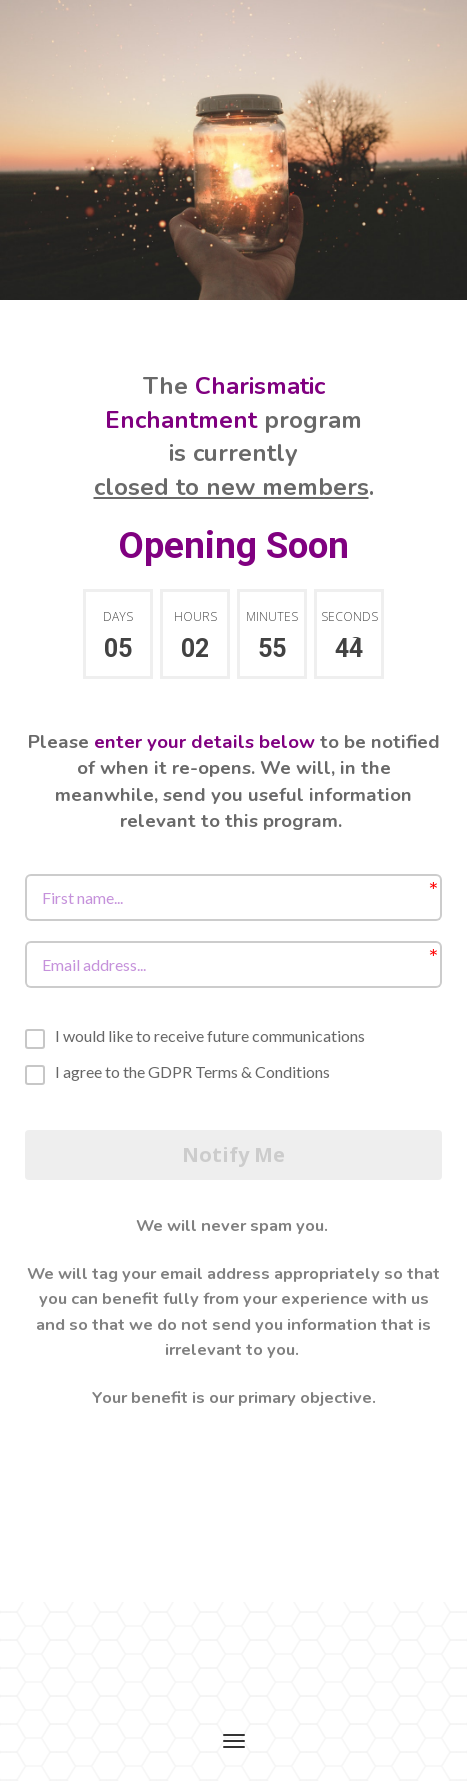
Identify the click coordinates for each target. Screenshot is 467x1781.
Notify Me (233, 1154)
